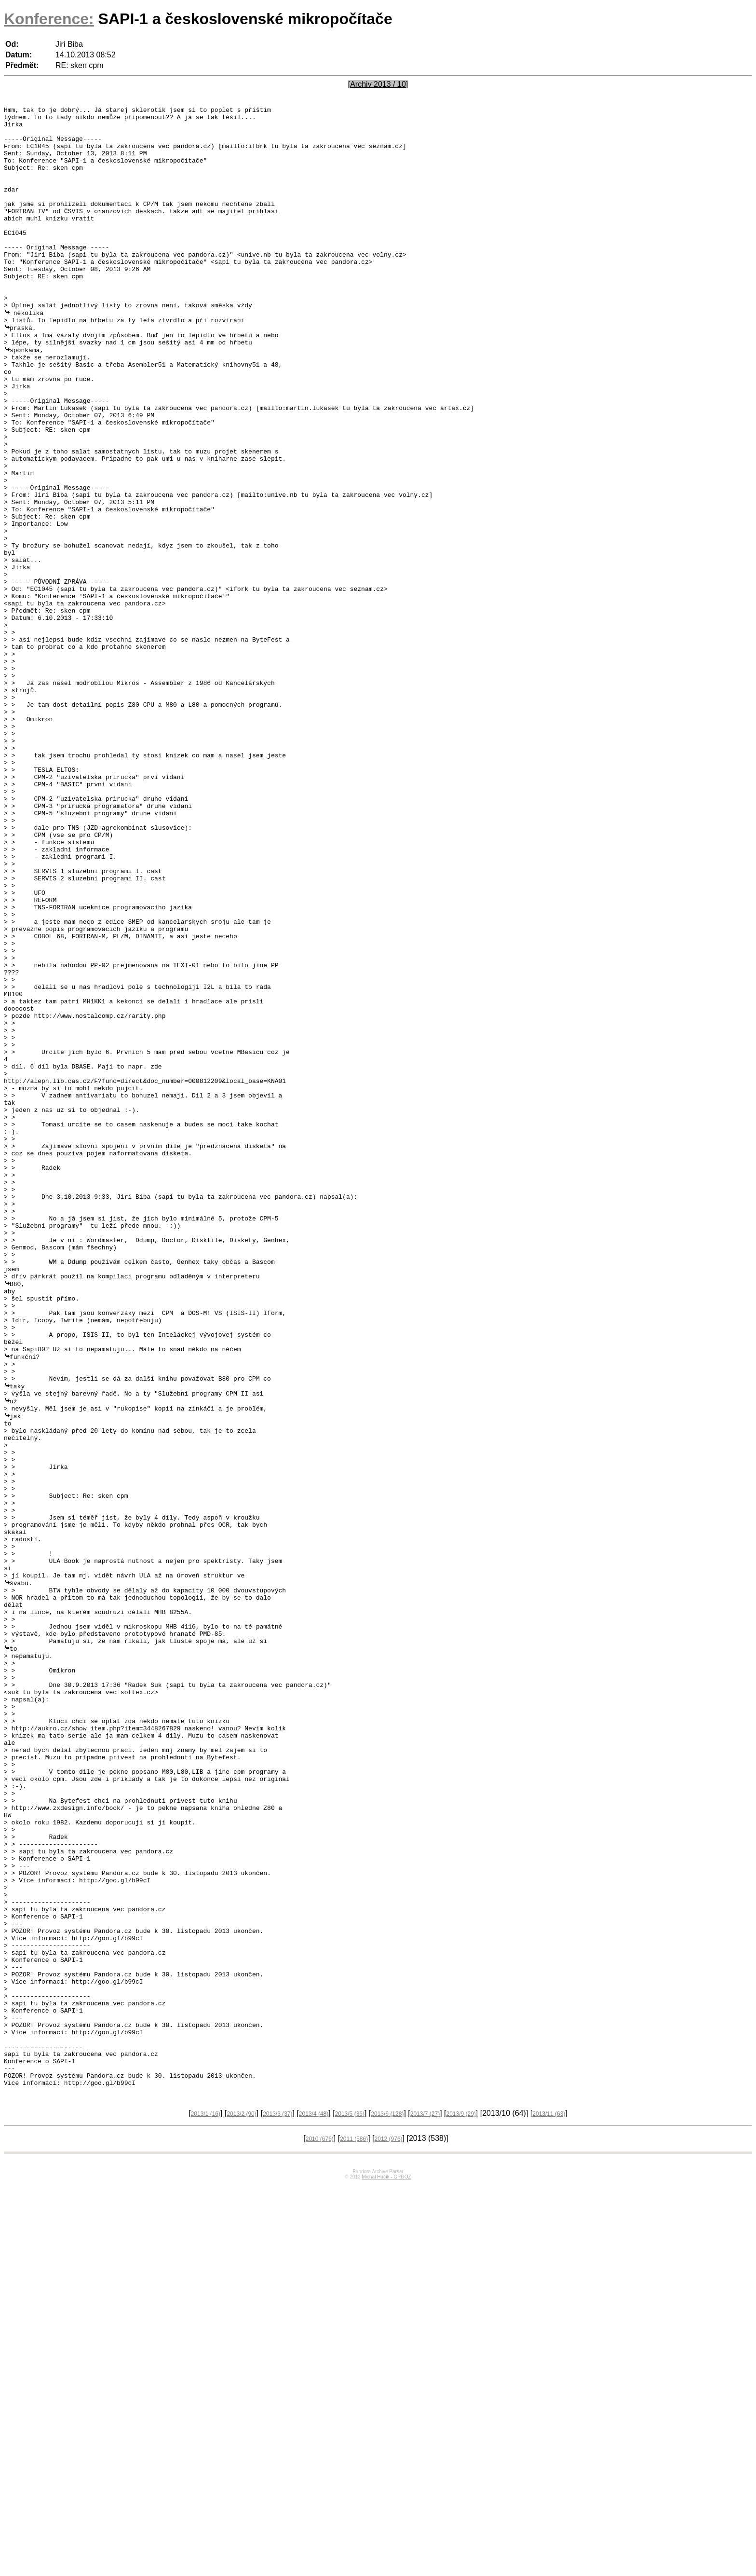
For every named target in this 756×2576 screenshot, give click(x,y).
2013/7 (425, 2505)
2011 (354, 2530)
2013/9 (460, 2505)
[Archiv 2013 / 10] (378, 84)
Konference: (49, 18)
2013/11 (548, 2505)
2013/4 (313, 2505)
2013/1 (205, 2505)
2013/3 (277, 2505)
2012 (389, 2530)
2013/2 (241, 2505)
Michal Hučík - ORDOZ (386, 2568)
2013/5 (349, 2505)
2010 (320, 2530)
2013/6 (387, 2505)
